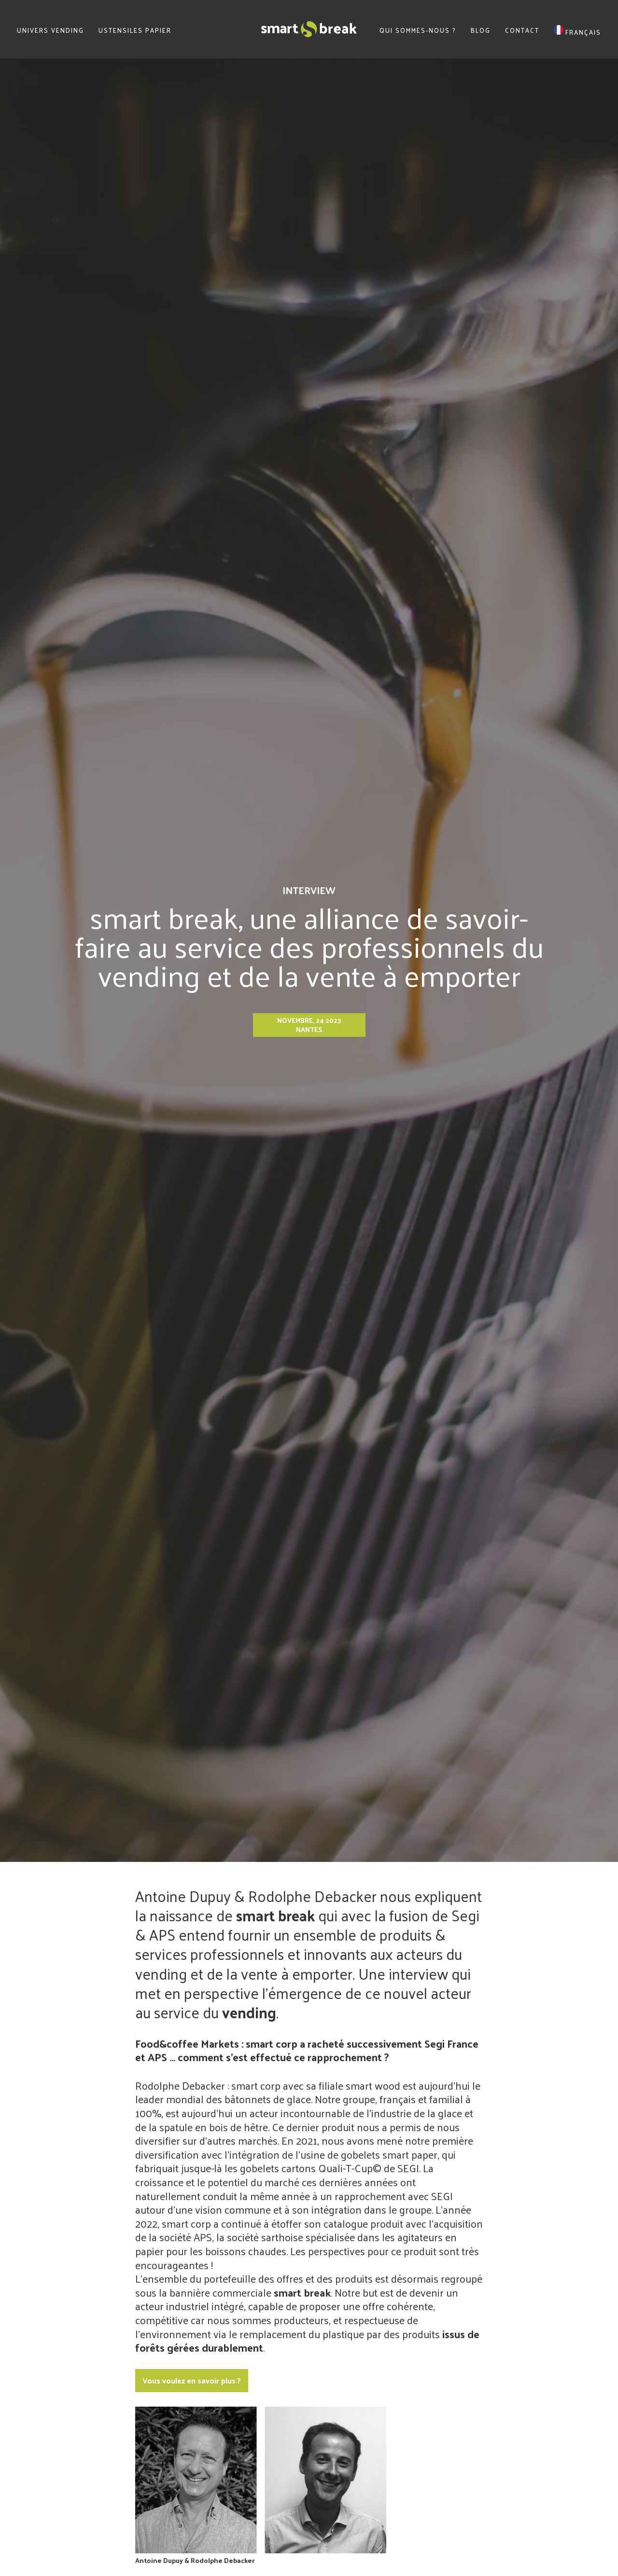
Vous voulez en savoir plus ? (191, 2380)
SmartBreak (309, 29)
